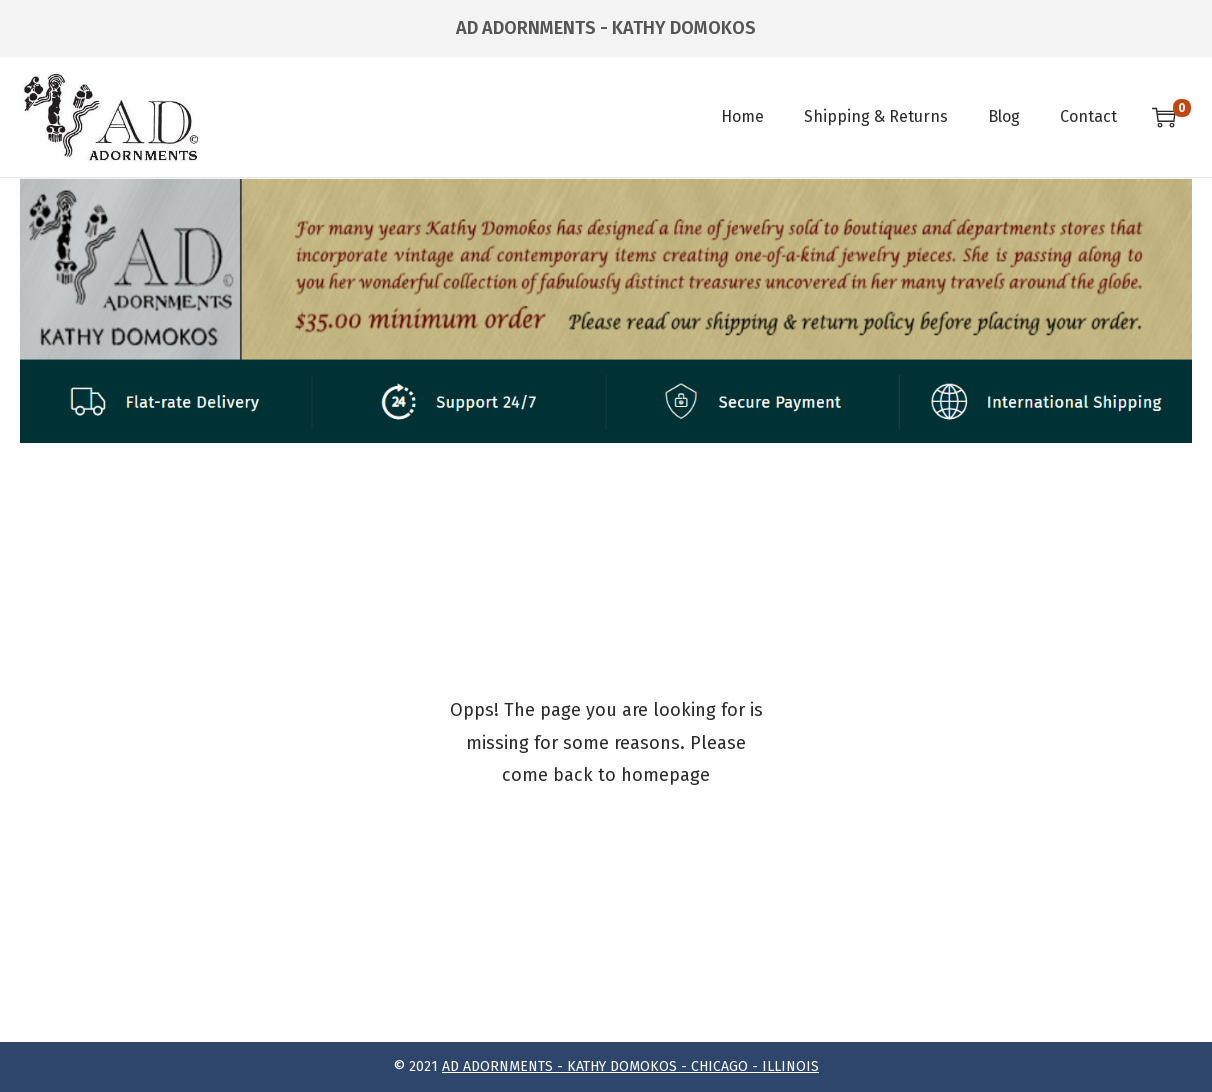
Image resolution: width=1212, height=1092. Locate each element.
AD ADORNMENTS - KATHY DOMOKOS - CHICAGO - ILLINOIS (630, 1066)
